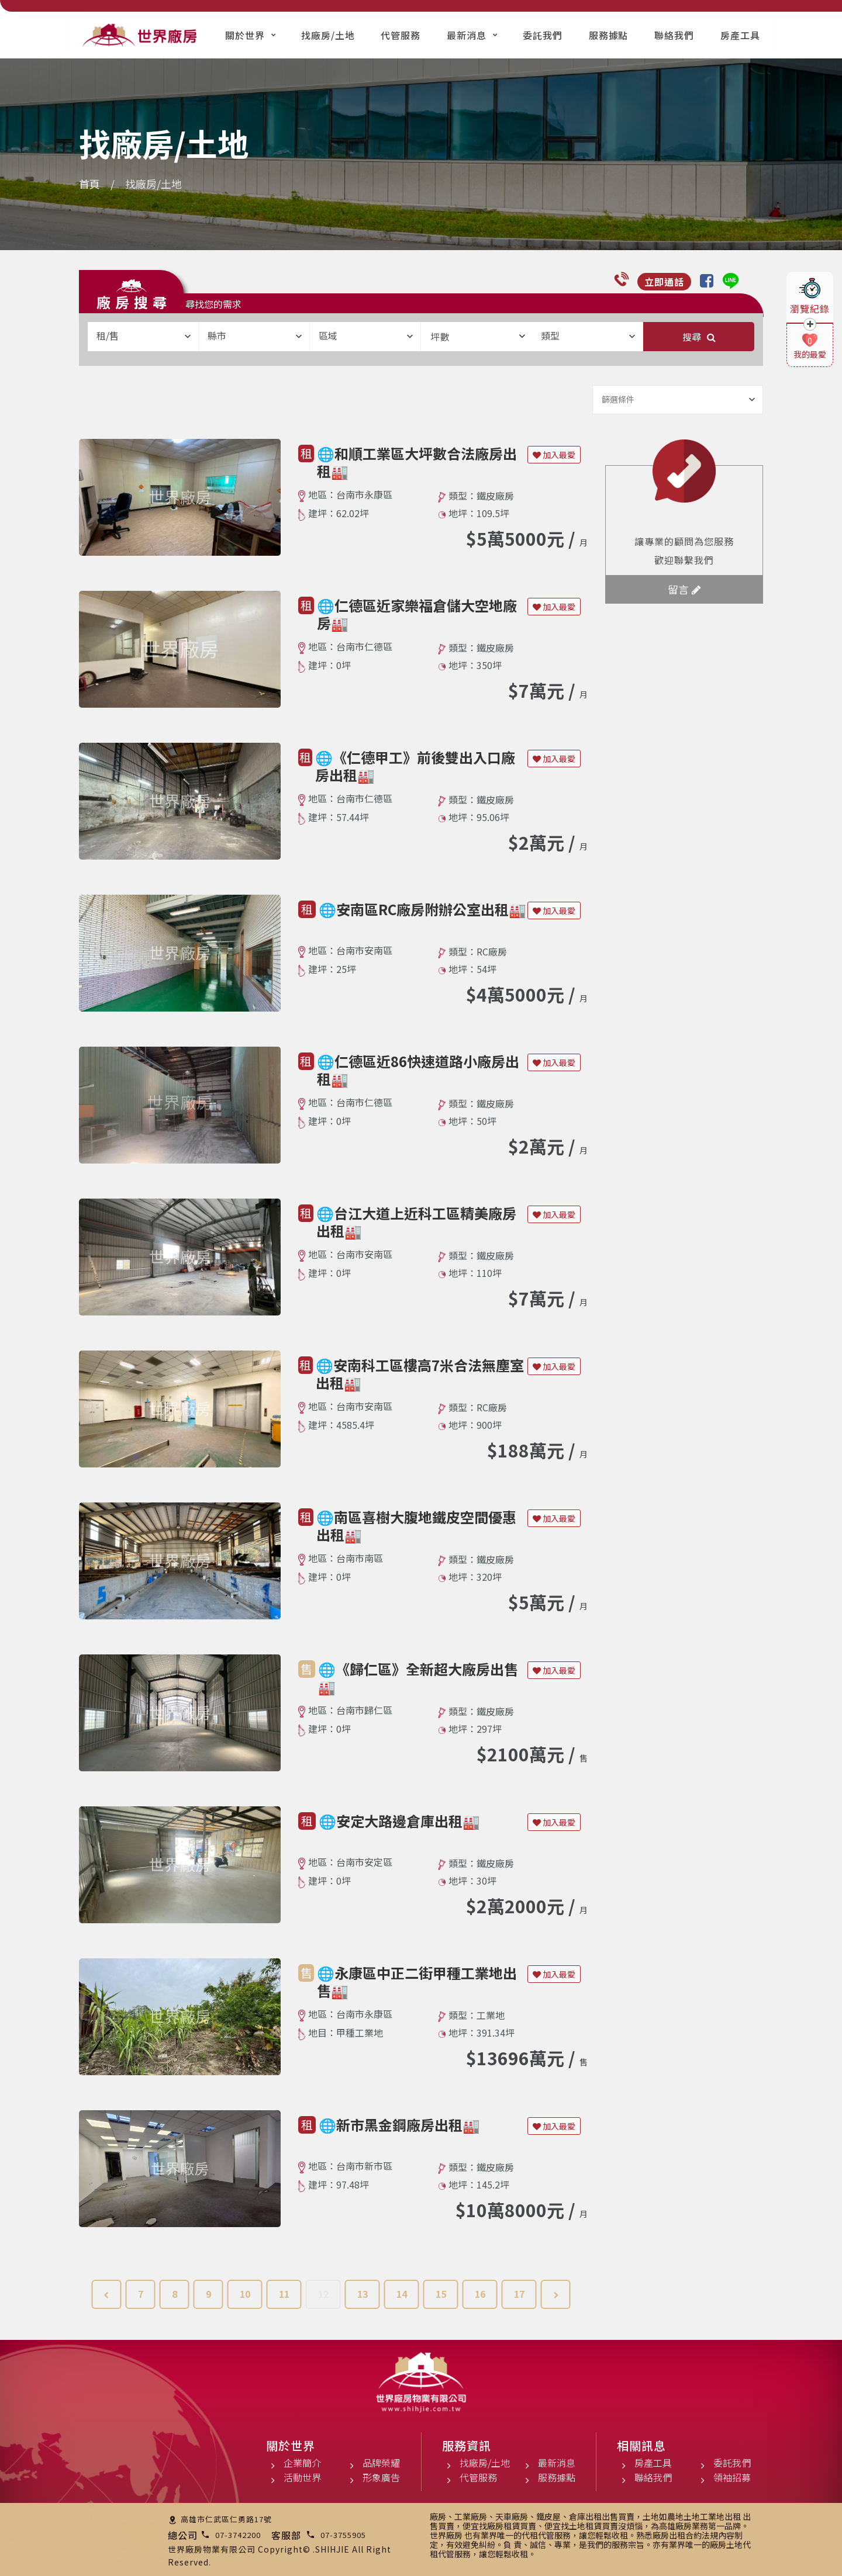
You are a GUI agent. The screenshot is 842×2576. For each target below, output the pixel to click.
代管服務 (400, 35)
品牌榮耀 (381, 2463)
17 (519, 2294)
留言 (684, 589)
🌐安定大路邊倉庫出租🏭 (399, 1820)
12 (323, 2294)
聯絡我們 (674, 35)
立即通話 (664, 282)
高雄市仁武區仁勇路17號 (226, 2519)
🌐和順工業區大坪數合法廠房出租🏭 (417, 462)
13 (362, 2294)
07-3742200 (238, 2534)
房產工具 (740, 35)
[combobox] (143, 336)
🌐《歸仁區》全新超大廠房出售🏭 (418, 1677)
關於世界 (245, 35)
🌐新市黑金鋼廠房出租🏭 (399, 2124)
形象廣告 (381, 2477)
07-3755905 (343, 2534)
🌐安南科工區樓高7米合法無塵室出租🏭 (420, 1374)
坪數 (478, 337)
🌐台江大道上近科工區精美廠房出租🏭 (416, 1222)
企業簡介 (302, 2463)
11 (284, 2294)
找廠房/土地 (328, 35)
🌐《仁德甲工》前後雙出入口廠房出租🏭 (415, 766)
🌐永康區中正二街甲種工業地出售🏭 (417, 1981)
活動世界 (302, 2477)
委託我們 (543, 35)
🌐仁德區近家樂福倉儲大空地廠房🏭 (417, 614)
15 (441, 2294)
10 (245, 2294)
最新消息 (466, 35)
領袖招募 (732, 2477)
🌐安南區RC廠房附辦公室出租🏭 (422, 909)
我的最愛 (809, 354)
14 (401, 2294)
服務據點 (609, 35)
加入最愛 (554, 455)
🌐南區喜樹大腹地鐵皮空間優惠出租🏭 (416, 1526)
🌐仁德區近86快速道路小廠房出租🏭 (418, 1070)
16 (480, 2294)
